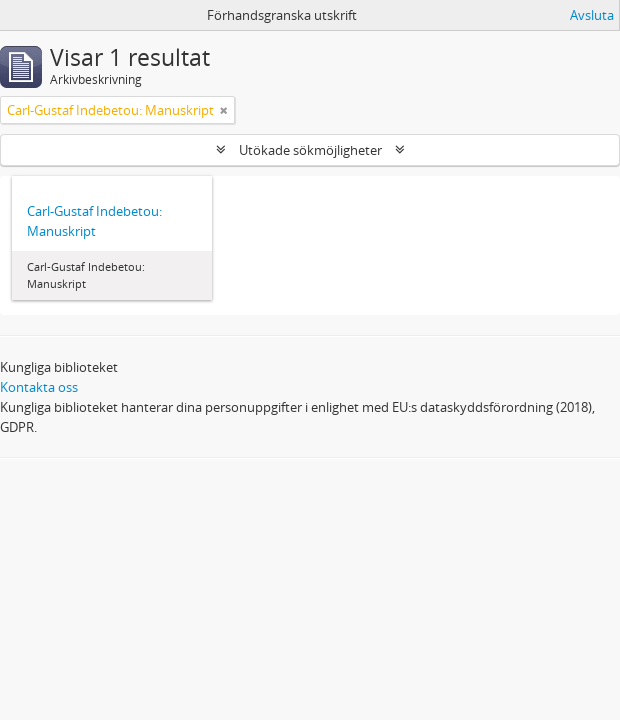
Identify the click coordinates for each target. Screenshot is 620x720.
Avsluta (592, 15)
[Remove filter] (224, 110)
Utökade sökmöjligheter (310, 150)
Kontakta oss (39, 387)
